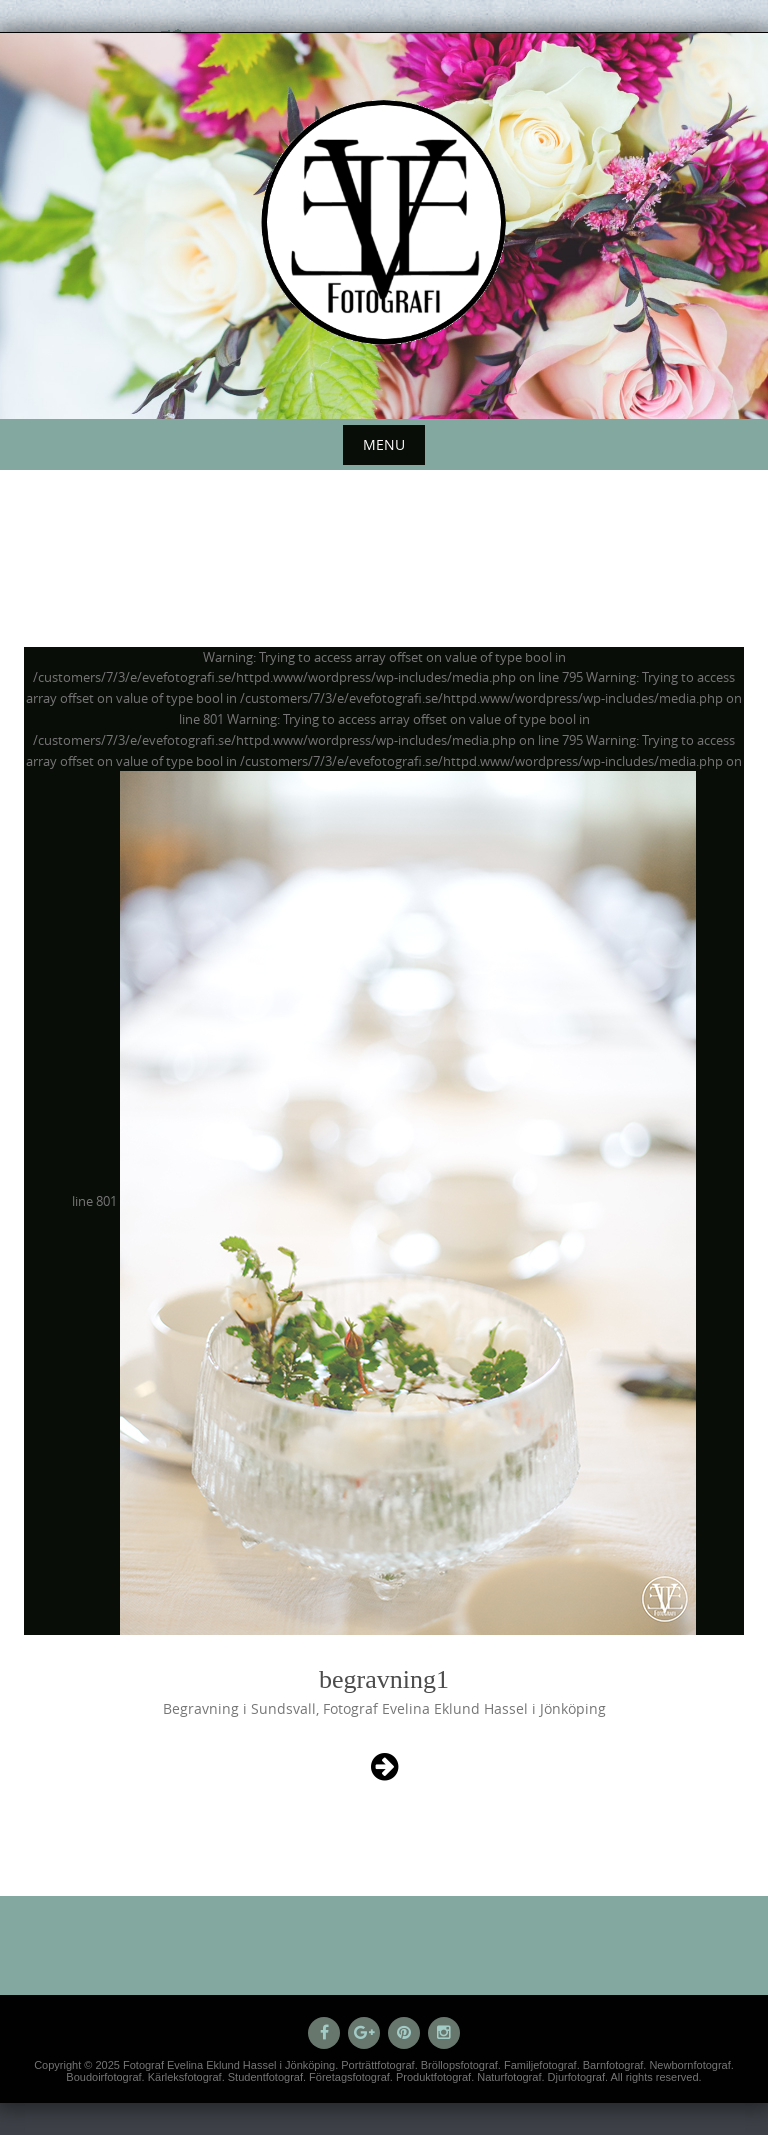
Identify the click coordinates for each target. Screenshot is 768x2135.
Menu (384, 444)
